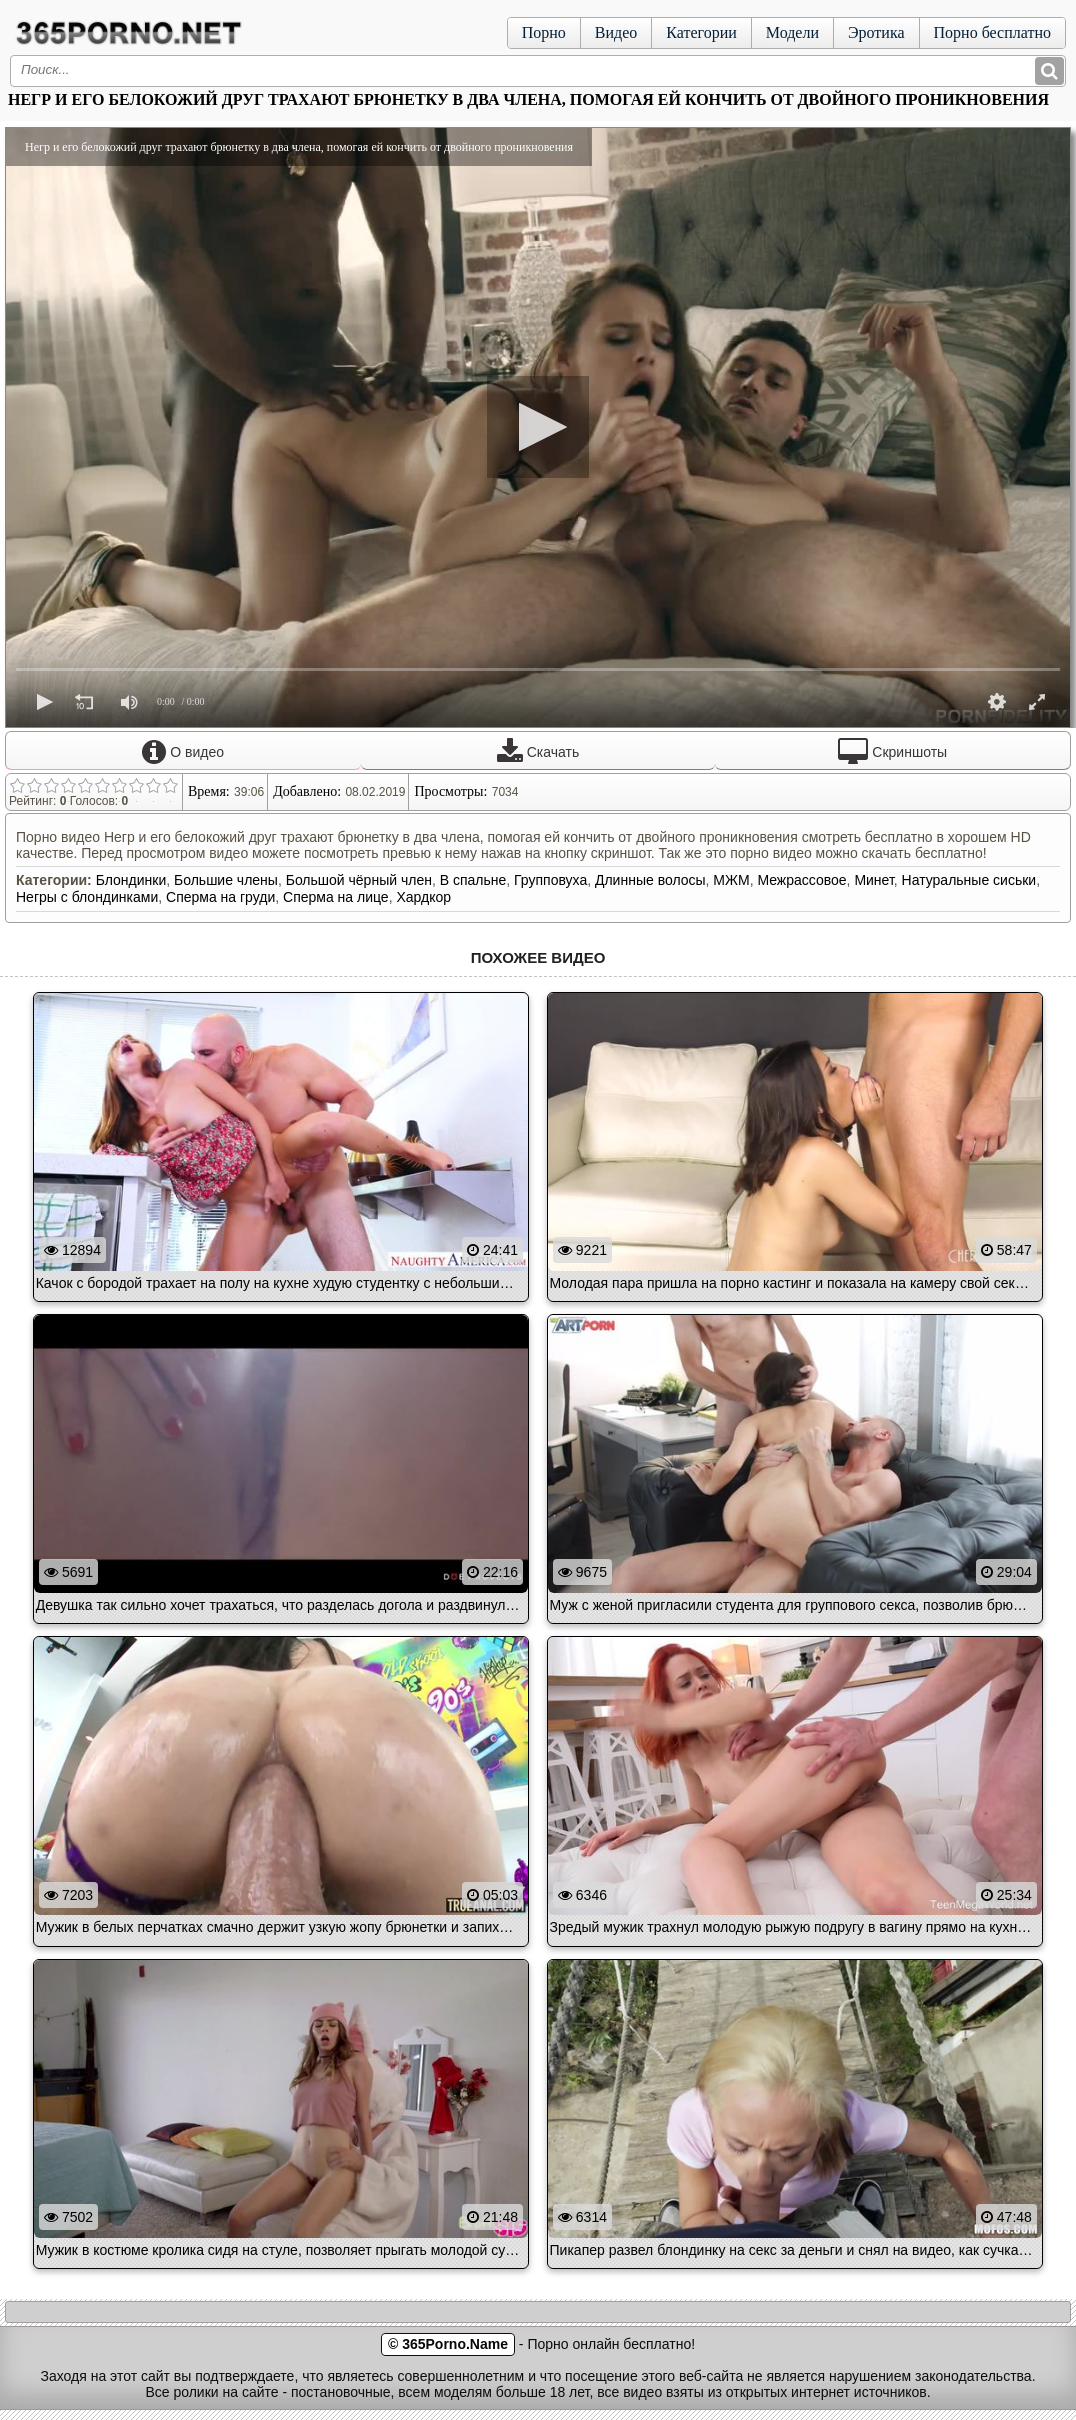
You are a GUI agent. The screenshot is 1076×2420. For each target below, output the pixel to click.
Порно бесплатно (992, 32)
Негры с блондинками (87, 897)
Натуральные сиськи (969, 880)
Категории (701, 32)
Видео (616, 32)
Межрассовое (801, 880)
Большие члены (226, 880)
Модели (792, 32)
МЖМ (731, 880)
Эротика (876, 32)
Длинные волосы (650, 880)
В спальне (473, 880)
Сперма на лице (336, 897)
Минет (873, 880)
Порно (544, 32)
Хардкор (423, 897)
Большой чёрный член (359, 880)
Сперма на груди (220, 897)
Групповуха (550, 880)
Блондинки (131, 880)
